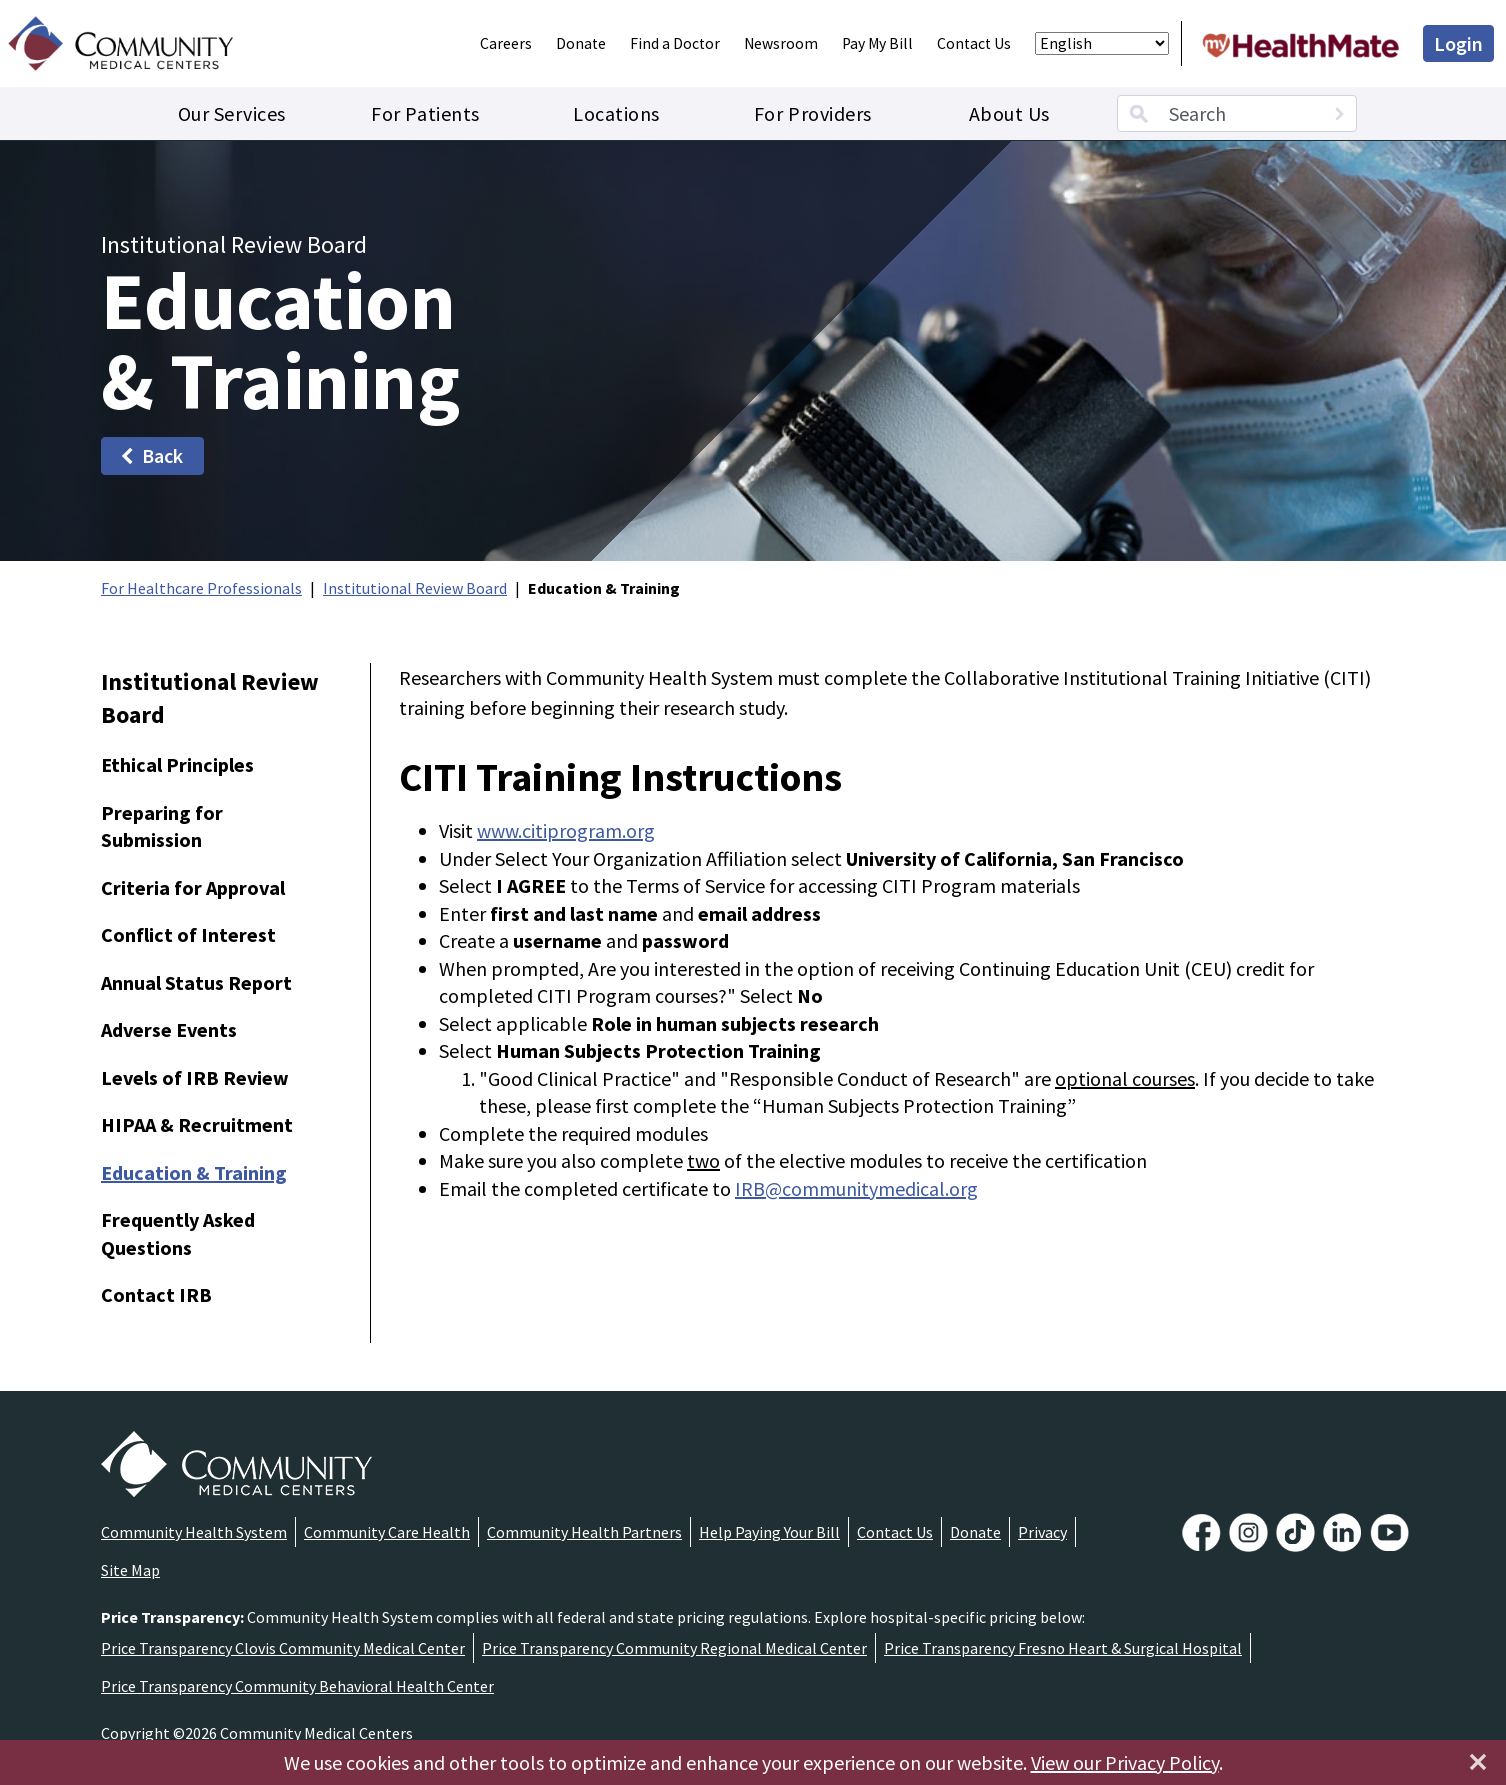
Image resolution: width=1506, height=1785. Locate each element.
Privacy (1042, 1532)
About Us (1009, 113)
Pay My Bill (877, 43)
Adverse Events (169, 1029)
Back (150, 455)
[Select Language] (1102, 43)
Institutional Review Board (415, 588)
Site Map (130, 1570)
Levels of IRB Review (195, 1077)
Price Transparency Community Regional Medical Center (674, 1648)
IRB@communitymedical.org (856, 1188)
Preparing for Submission (162, 826)
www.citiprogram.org (566, 830)
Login (1458, 43)
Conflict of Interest (188, 934)
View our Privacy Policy (1125, 1762)
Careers (506, 43)
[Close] (1478, 1762)
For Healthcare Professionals (201, 588)
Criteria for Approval (193, 887)
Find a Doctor (675, 43)
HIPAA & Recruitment (197, 1124)
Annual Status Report (196, 982)
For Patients (425, 113)
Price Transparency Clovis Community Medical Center (283, 1648)
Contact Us (974, 43)
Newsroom (781, 43)
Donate (581, 43)
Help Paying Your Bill (769, 1532)
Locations (616, 113)
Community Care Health (387, 1532)
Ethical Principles (177, 764)
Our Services (232, 113)
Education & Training (194, 1172)
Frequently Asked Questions (178, 1233)
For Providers (813, 113)
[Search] (1339, 114)
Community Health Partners (584, 1532)
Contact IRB (156, 1294)
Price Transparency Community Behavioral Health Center (297, 1686)
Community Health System (194, 1532)
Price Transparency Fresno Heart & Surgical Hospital (1063, 1648)
